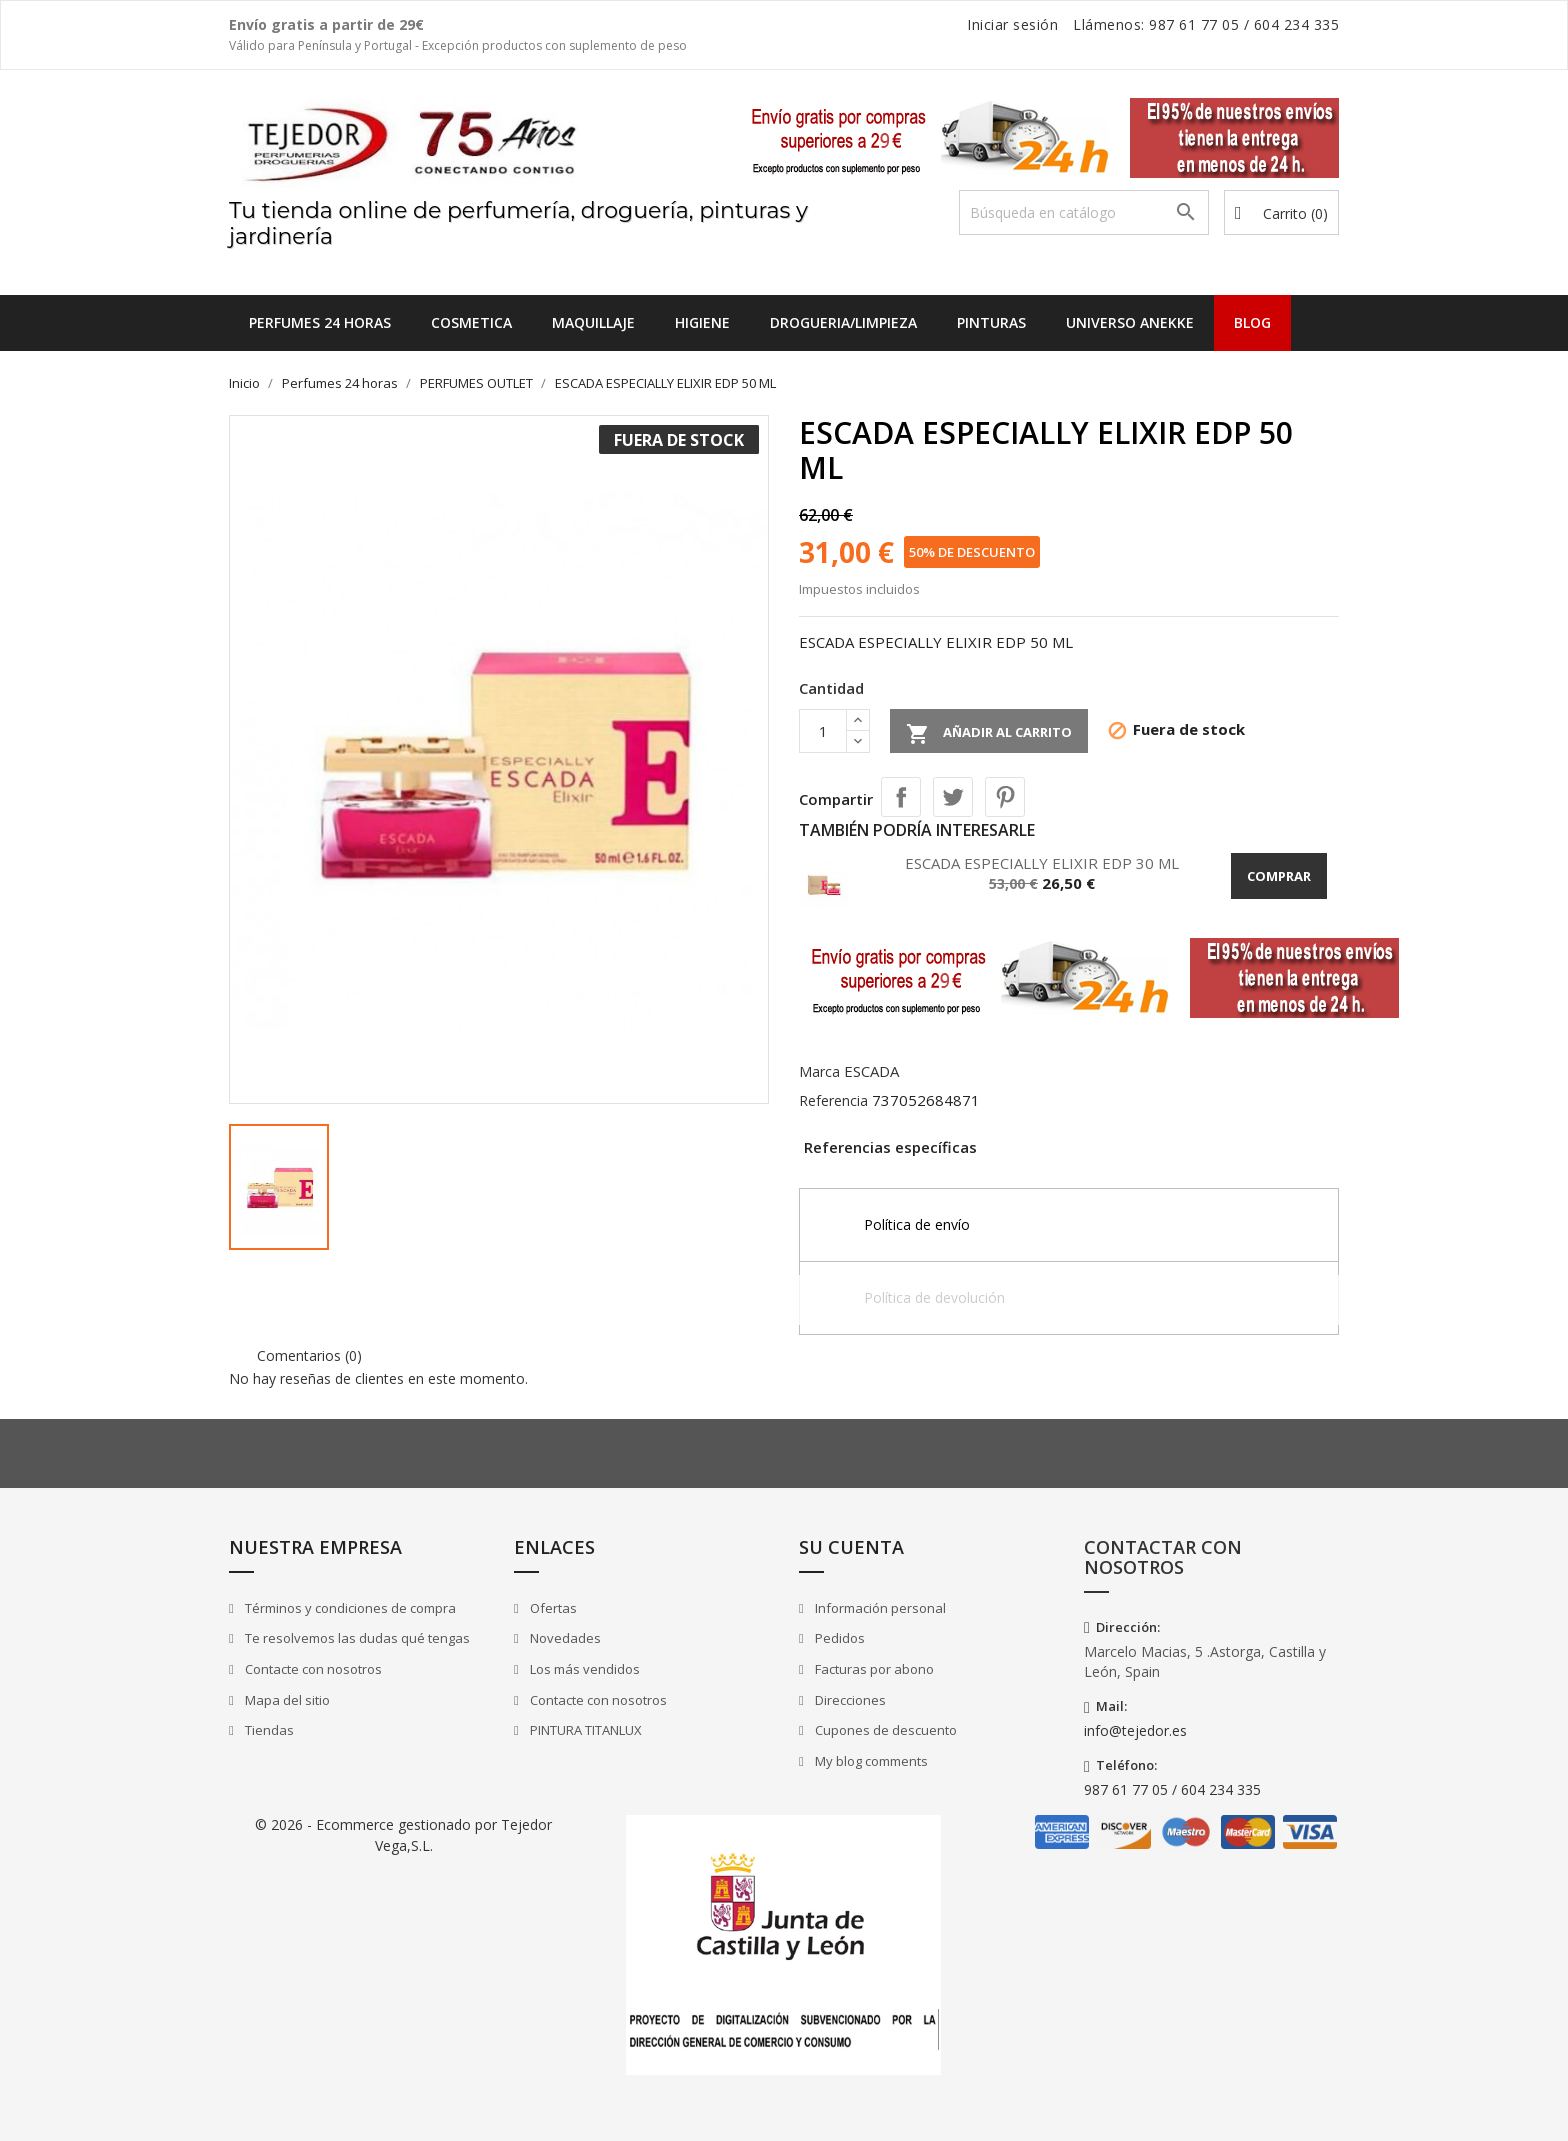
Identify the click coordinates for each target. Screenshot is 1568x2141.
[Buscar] (1084, 212)
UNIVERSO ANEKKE (1130, 322)
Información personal (879, 1608)
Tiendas (268, 1730)
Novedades (564, 1638)
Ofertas (552, 1608)
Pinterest (1005, 797)
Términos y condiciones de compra (349, 1608)
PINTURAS (991, 322)
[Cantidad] (823, 731)
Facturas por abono (873, 1669)
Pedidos (838, 1638)
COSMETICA (471, 322)
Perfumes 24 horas (320, 322)
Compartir (901, 797)
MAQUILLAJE (593, 322)
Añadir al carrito (989, 734)
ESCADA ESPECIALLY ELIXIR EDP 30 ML (1042, 863)
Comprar (1279, 876)
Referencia (833, 1100)
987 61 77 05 (1194, 24)
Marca (819, 1071)
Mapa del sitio (286, 1700)
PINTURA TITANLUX (584, 1730)
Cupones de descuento (884, 1730)
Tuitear (953, 797)
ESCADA (871, 1071)
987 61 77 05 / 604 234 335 (1172, 1789)
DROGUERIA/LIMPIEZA (843, 322)
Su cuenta (851, 1547)
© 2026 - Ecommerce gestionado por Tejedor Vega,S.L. (403, 1834)
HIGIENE (702, 322)
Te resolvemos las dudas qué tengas (356, 1638)
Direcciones (849, 1700)
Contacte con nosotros (312, 1669)
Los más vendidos (583, 1669)
